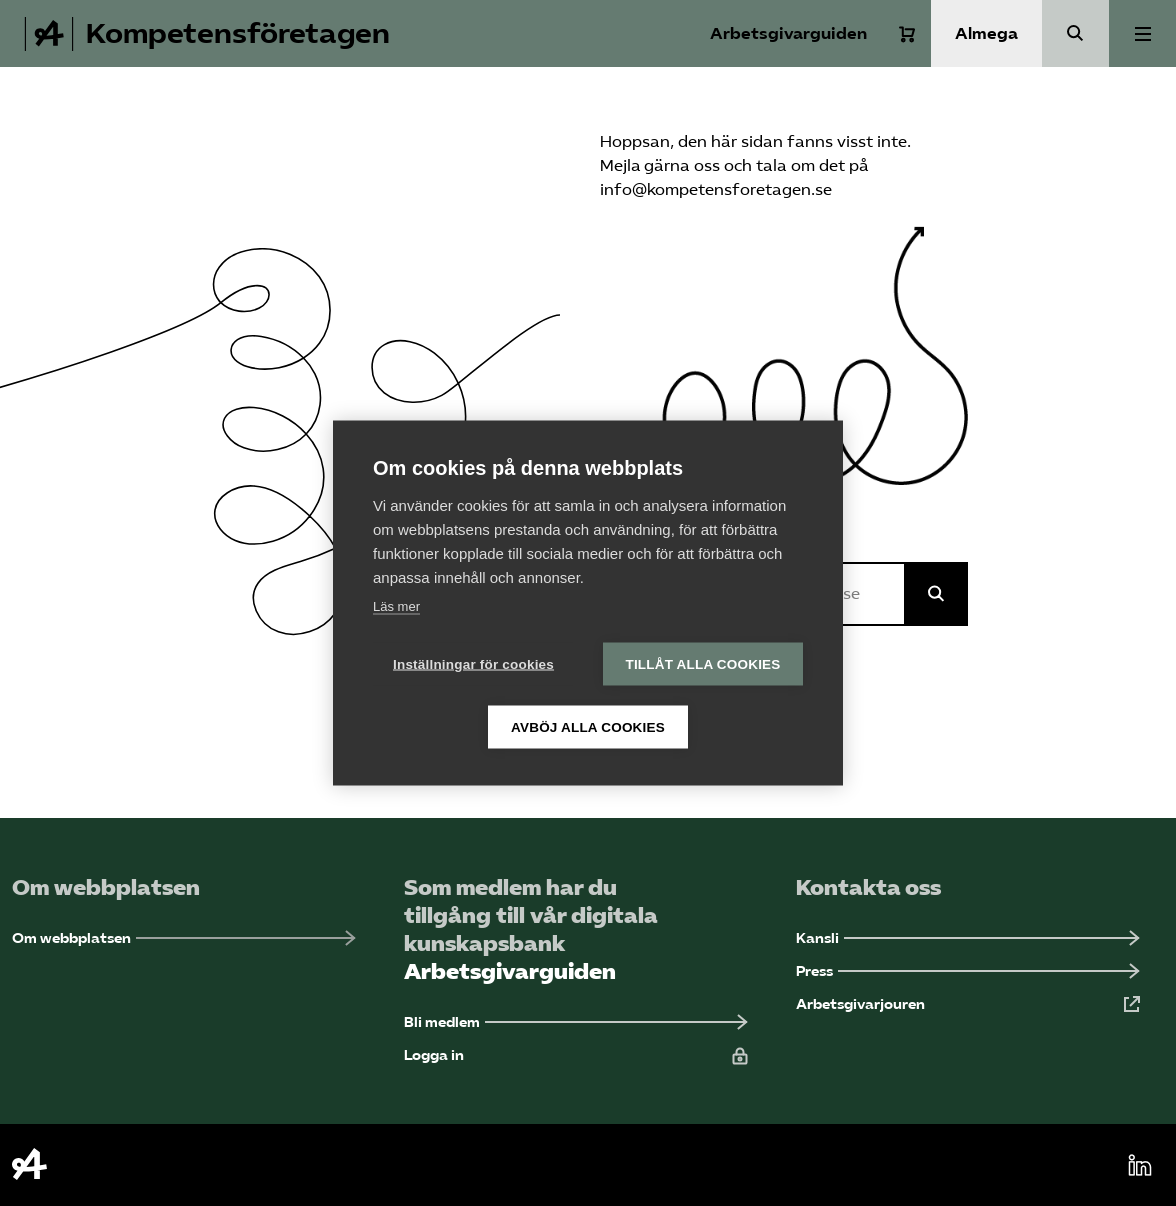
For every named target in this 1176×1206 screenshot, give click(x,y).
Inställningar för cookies (473, 664)
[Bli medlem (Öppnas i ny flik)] (576, 1022)
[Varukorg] (907, 34)
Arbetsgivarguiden (788, 33)
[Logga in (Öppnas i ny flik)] (576, 1055)
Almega (986, 33)
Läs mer (396, 606)
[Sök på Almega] (936, 594)
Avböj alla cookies (588, 727)
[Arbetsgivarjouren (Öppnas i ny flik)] (968, 1004)
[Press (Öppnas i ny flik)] (968, 971)
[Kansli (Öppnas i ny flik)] (968, 938)
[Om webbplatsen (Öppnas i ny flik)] (184, 938)
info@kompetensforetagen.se (716, 189)
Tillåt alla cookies (702, 664)
